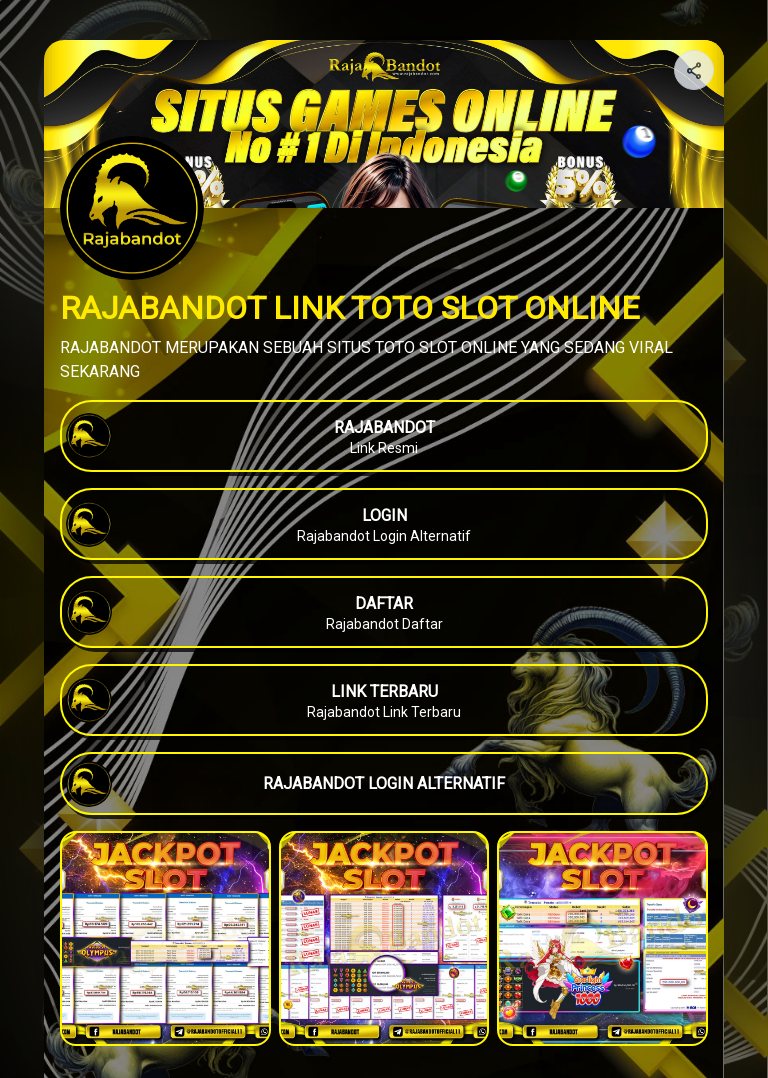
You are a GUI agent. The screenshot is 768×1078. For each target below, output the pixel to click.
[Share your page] (694, 70)
